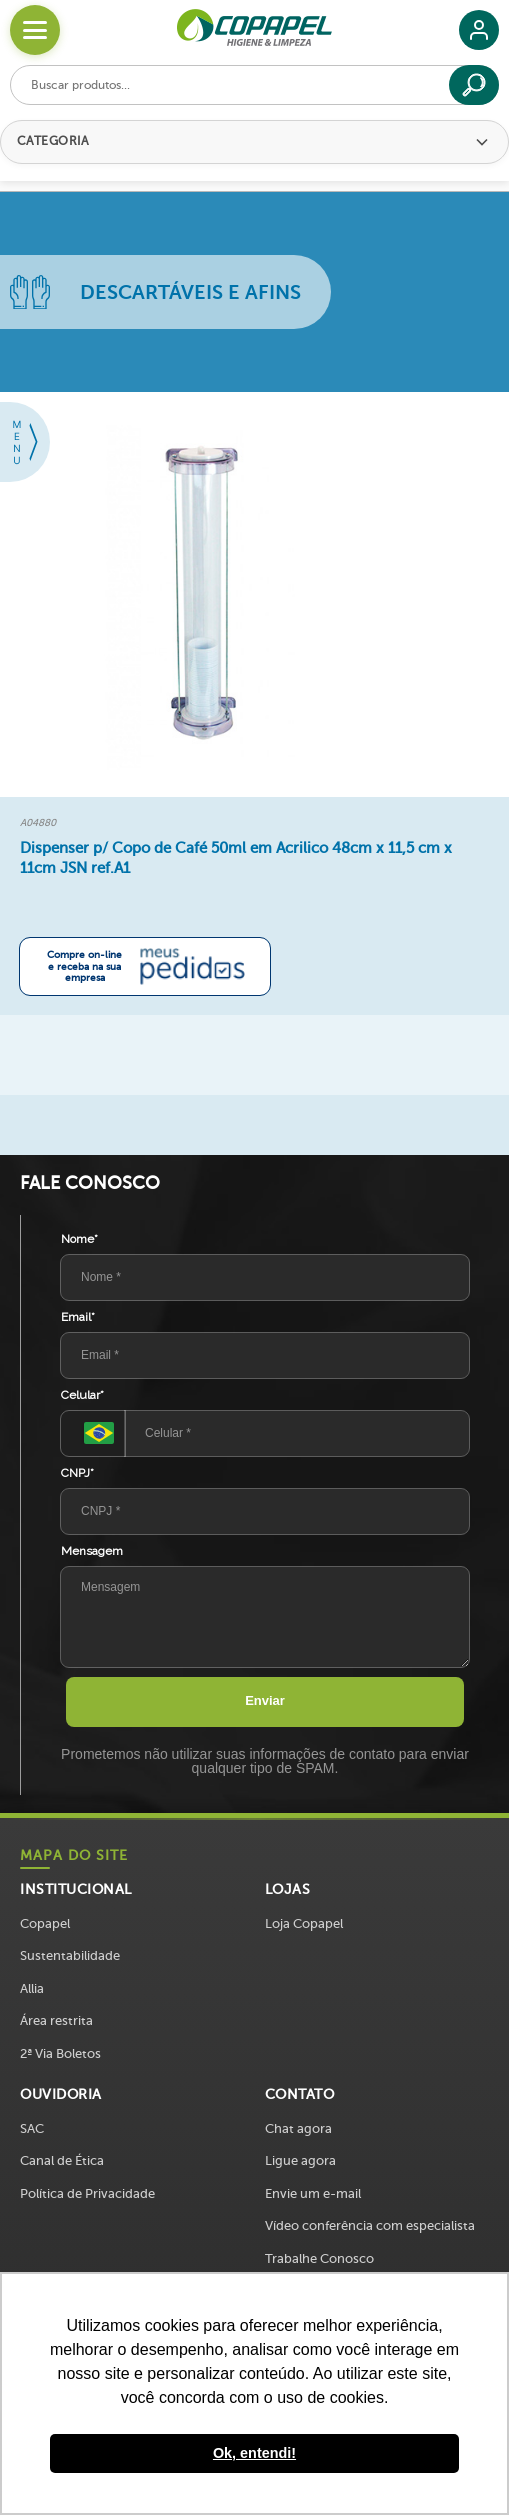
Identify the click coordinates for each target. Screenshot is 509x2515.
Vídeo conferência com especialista (370, 2225)
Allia (32, 1988)
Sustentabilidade (70, 1955)
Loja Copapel (304, 1923)
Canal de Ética (62, 2160)
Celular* (82, 1395)
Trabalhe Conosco (319, 2258)
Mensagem (92, 1551)
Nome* (79, 1239)
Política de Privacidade (87, 2193)
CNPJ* (77, 1473)
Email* (78, 1317)
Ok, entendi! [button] (254, 2453)
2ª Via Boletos (60, 2053)
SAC (32, 2128)
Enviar (265, 1700)
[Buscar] (474, 85)
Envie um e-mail (313, 2193)
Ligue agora (300, 2160)
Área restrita (56, 2020)
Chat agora (298, 2128)
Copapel (45, 1923)
